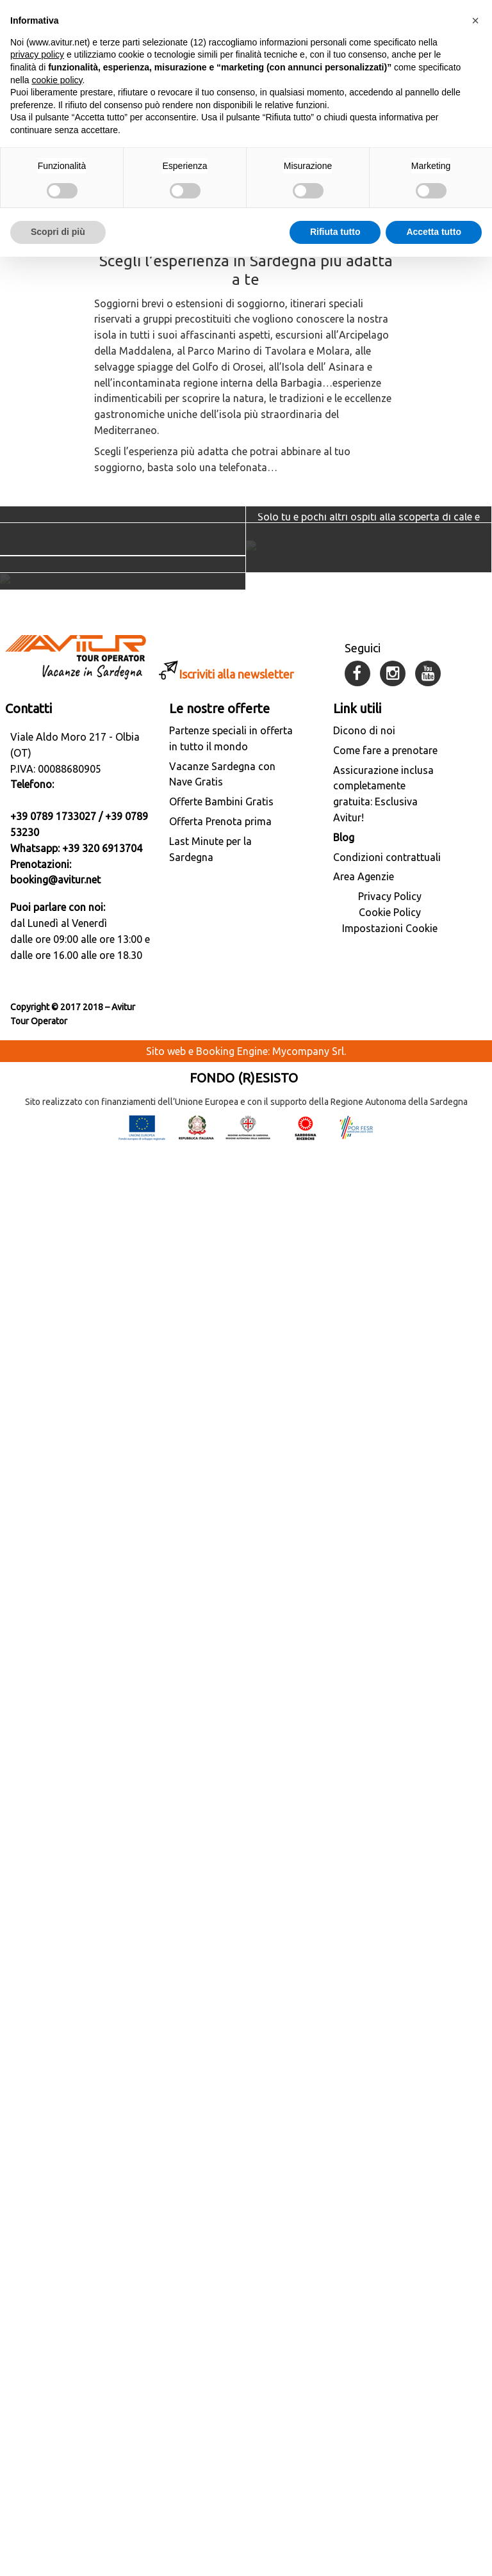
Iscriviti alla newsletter (236, 2102)
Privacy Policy (390, 2325)
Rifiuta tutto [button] (335, 219)
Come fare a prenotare (385, 2178)
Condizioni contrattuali (387, 2285)
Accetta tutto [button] (433, 219)
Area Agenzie (363, 2305)
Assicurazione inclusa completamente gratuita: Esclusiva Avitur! (383, 2222)
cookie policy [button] (56, 66)
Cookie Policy (390, 2341)
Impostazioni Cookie (390, 2357)
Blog (343, 2265)
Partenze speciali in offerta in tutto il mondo (231, 2166)
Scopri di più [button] (58, 219)
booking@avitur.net (55, 2308)
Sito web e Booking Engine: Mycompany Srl (245, 2479)
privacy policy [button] (37, 41)
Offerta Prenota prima (220, 2249)
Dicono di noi (364, 2158)
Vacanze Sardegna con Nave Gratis (222, 2202)
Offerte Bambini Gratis (221, 2230)
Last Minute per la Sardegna (210, 2277)
